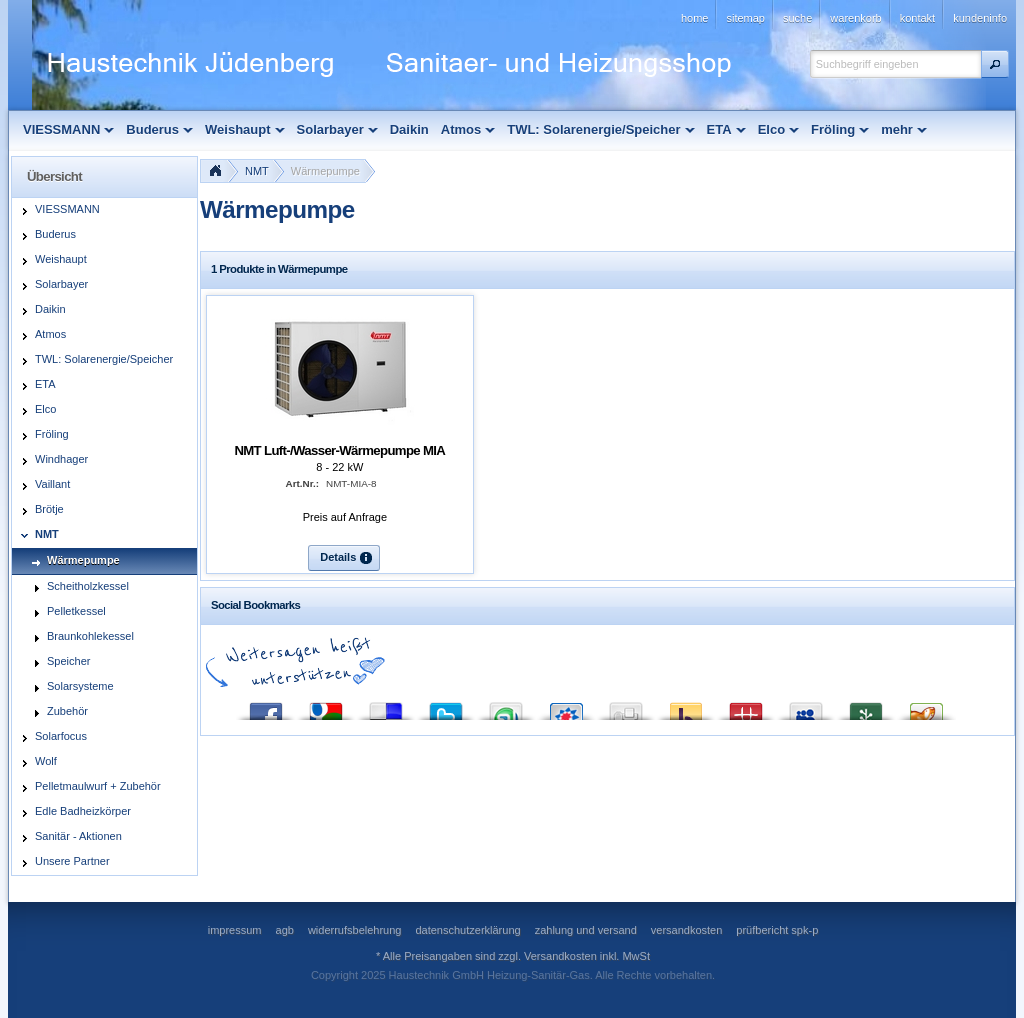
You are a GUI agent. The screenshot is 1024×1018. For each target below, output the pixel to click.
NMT (257, 171)
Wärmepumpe (325, 171)
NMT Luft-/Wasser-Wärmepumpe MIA (339, 450)
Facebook (266, 706)
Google (326, 706)
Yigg (926, 706)
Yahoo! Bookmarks (686, 706)
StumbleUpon (506, 706)
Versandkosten (560, 956)
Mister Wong (746, 706)
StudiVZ (566, 706)
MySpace (806, 706)
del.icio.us (386, 706)
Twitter (446, 706)
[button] (995, 64)
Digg (626, 706)
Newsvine (866, 706)
